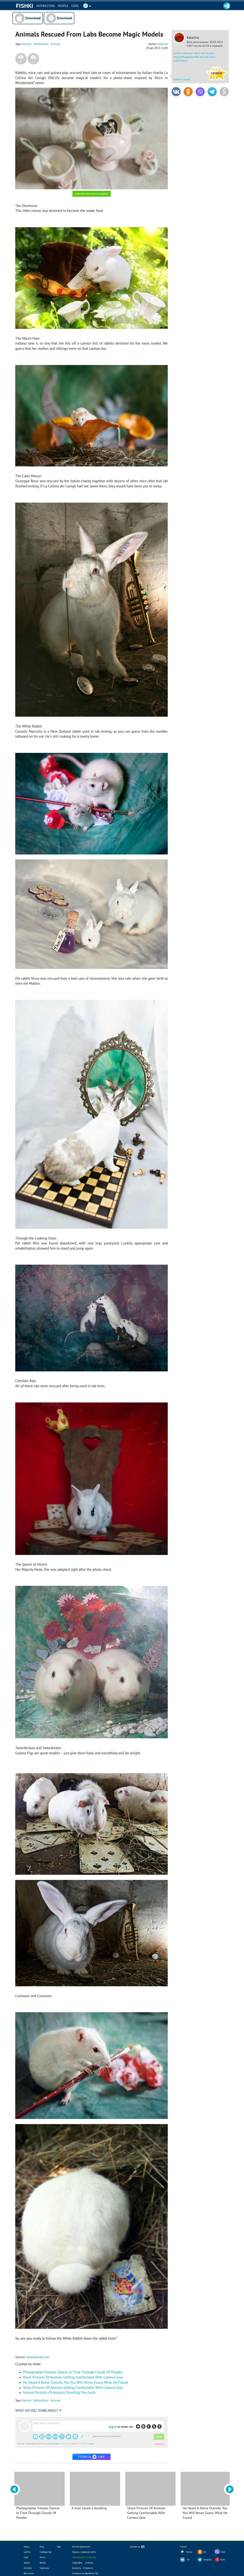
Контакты (76, 2567)
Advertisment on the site (84, 2557)
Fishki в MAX (91, 2457)
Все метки (29, 2573)
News (26, 2546)
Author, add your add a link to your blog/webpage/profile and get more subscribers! (194, 56)
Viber (223, 2552)
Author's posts (181, 79)
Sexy (42, 2546)
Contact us (137, 2547)
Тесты (42, 2557)
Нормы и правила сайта (84, 2551)
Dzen (223, 2559)
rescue (56, 44)
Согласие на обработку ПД (85, 2573)
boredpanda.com (37, 2357)
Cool (75, 6)
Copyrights (77, 2562)
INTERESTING (45, 6)
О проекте (88, 2567)
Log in (113, 2426)
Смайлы (89, 2562)
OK (204, 2552)
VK (188, 2559)
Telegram (207, 2559)
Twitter (189, 2552)
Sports (27, 2562)
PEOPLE (63, 6)
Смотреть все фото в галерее (91, 193)
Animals (28, 2567)
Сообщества (45, 2551)
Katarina (193, 37)
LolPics (27, 2551)
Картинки (44, 2567)
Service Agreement (81, 2546)
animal (27, 44)
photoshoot (42, 44)
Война (43, 2562)
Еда (59, 2546)
